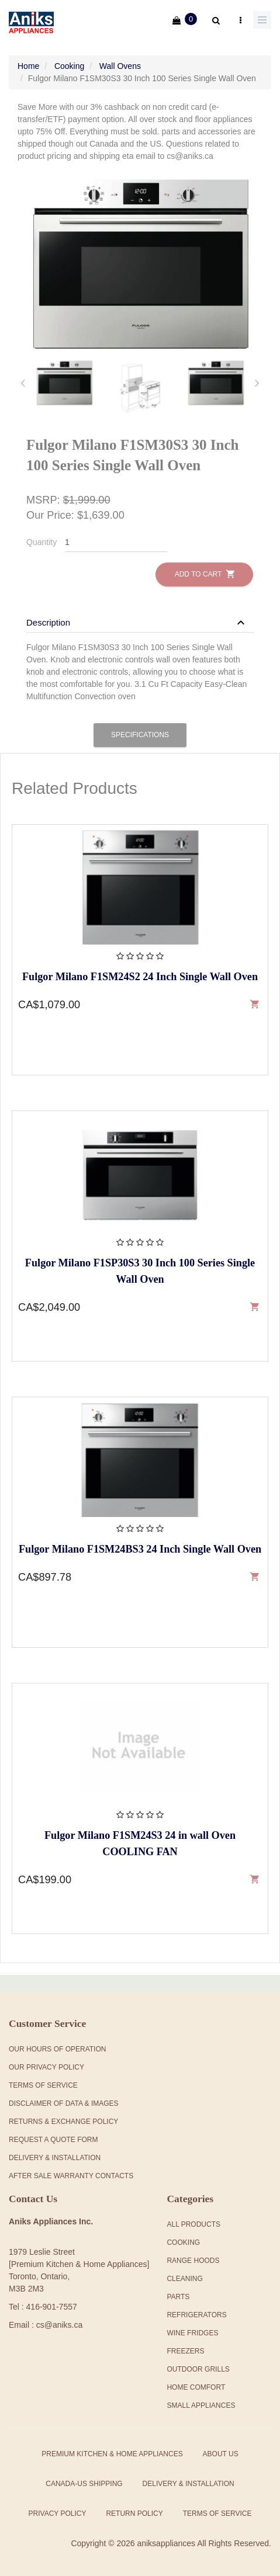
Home (28, 66)
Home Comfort (196, 2387)
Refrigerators (196, 2315)
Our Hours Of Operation (57, 2049)
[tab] (64, 382)
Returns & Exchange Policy (63, 2121)
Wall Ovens (120, 66)
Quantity (41, 542)
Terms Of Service (43, 2085)
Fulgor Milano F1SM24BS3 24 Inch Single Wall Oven (140, 1549)
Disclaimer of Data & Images (64, 2103)
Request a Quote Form (53, 2140)
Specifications (140, 735)
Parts (178, 2297)
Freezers (185, 2351)
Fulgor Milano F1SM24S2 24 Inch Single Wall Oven (140, 977)
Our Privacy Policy (46, 2067)
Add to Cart (204, 574)
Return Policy (134, 2513)
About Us (220, 2454)
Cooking (69, 66)
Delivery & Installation (55, 2158)
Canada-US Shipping (84, 2484)
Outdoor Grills (198, 2369)
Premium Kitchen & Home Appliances (112, 2454)
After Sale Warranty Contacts (71, 2176)
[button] (137, 622)
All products (193, 2224)
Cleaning (184, 2279)
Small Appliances (201, 2405)
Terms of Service (217, 2513)
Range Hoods (193, 2260)
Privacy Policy (58, 2513)
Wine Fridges (192, 2333)
